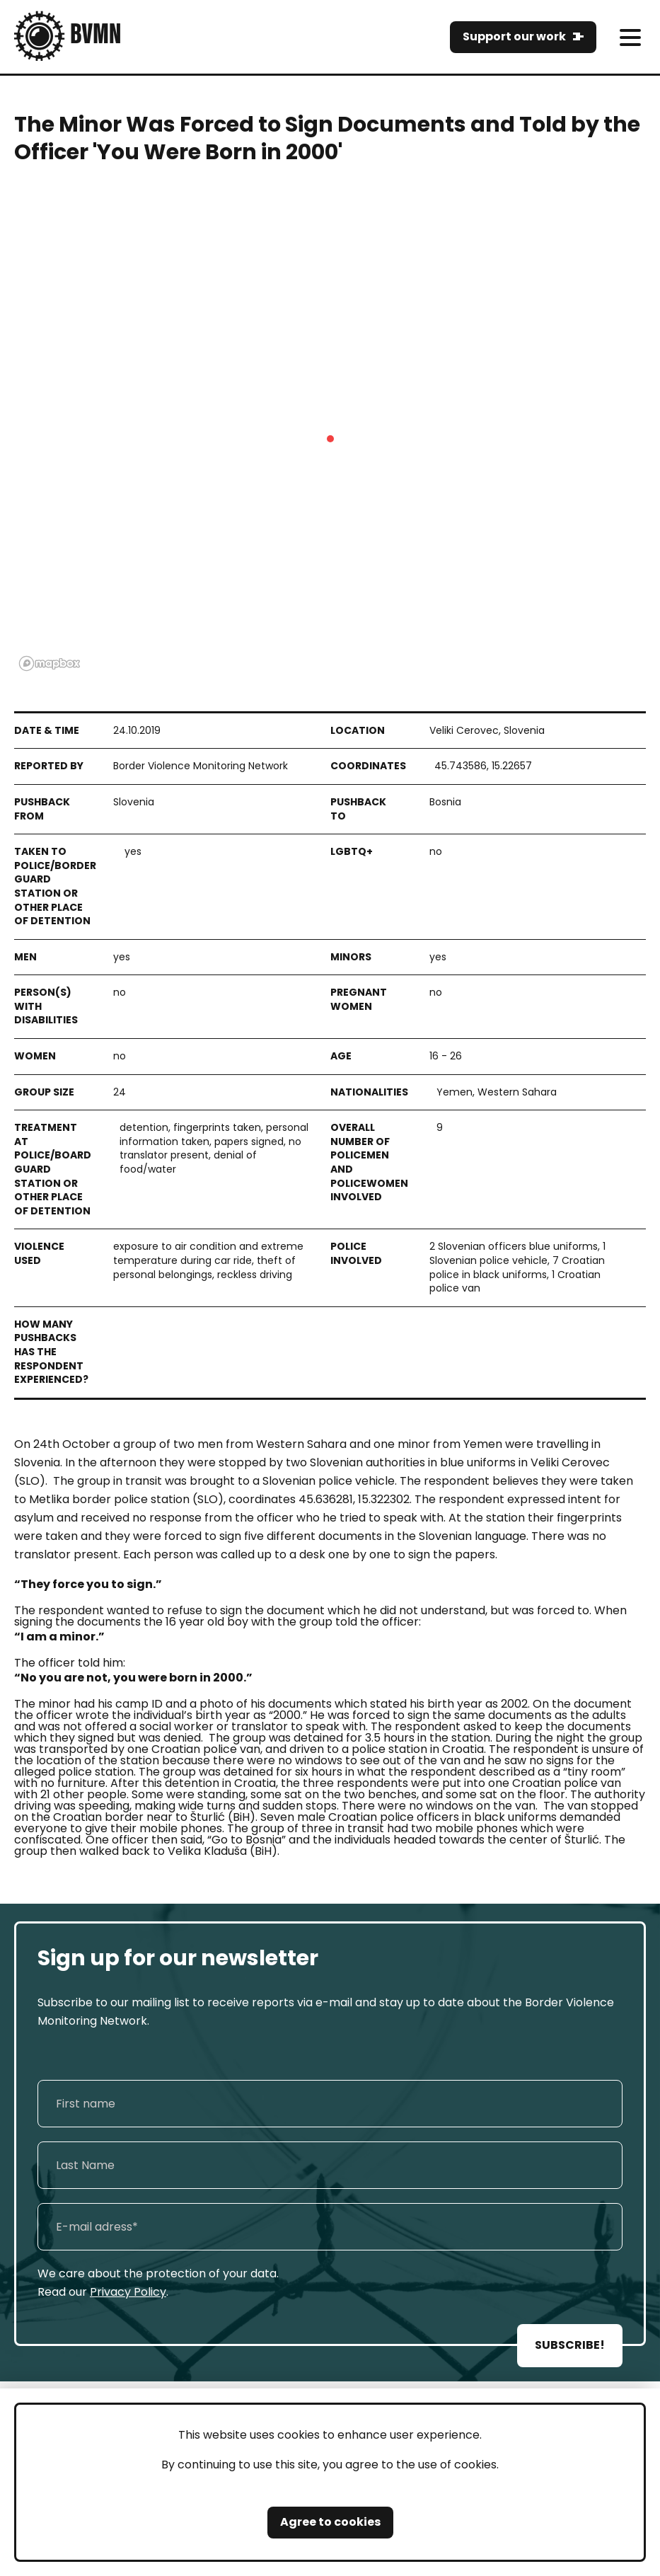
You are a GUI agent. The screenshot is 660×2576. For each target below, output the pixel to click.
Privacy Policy (128, 2292)
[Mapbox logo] (49, 663)
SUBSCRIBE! (570, 2345)
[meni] (630, 37)
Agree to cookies (330, 2522)
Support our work (514, 36)
